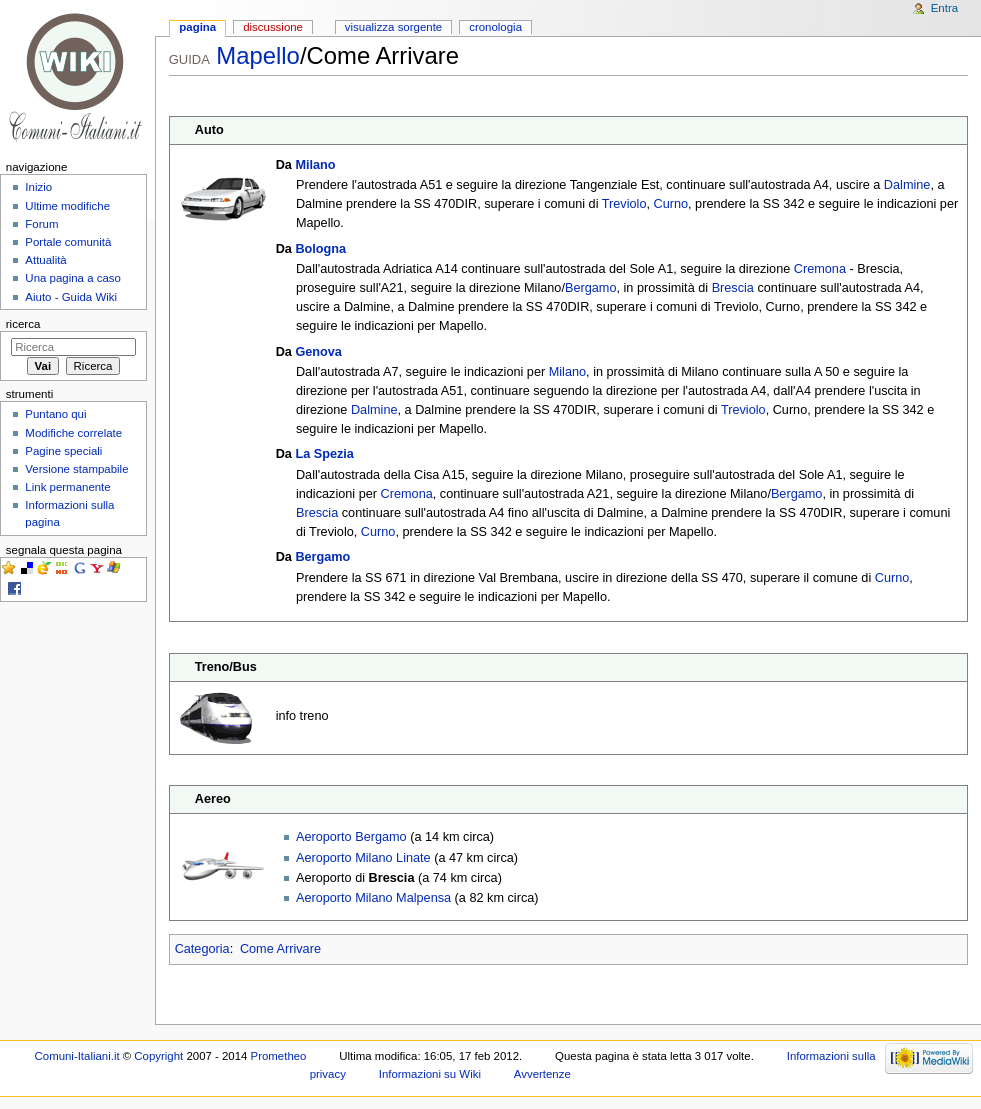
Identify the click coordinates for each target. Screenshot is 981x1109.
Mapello (258, 55)
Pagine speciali (63, 451)
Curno (671, 204)
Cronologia (495, 27)
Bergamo (590, 288)
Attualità (45, 260)
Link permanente (67, 487)
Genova (318, 352)
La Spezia (324, 454)
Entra (944, 8)
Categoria (202, 949)
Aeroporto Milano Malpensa (373, 898)
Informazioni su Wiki (430, 1074)
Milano (315, 165)
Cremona (820, 269)
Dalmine (907, 185)
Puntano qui (55, 414)
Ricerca (23, 324)
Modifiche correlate (73, 433)
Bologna (320, 249)
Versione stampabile (76, 469)
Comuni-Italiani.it (77, 1056)
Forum (41, 224)
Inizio (38, 187)
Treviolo (624, 204)
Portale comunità (68, 242)
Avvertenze (542, 1074)
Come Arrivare (280, 949)
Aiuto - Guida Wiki (71, 297)
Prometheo (279, 1056)
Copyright (158, 1056)
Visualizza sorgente (393, 27)
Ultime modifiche (67, 206)
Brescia (733, 288)
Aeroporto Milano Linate (363, 858)
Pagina (197, 27)
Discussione (273, 27)
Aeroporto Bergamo (351, 837)
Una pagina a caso (73, 278)
